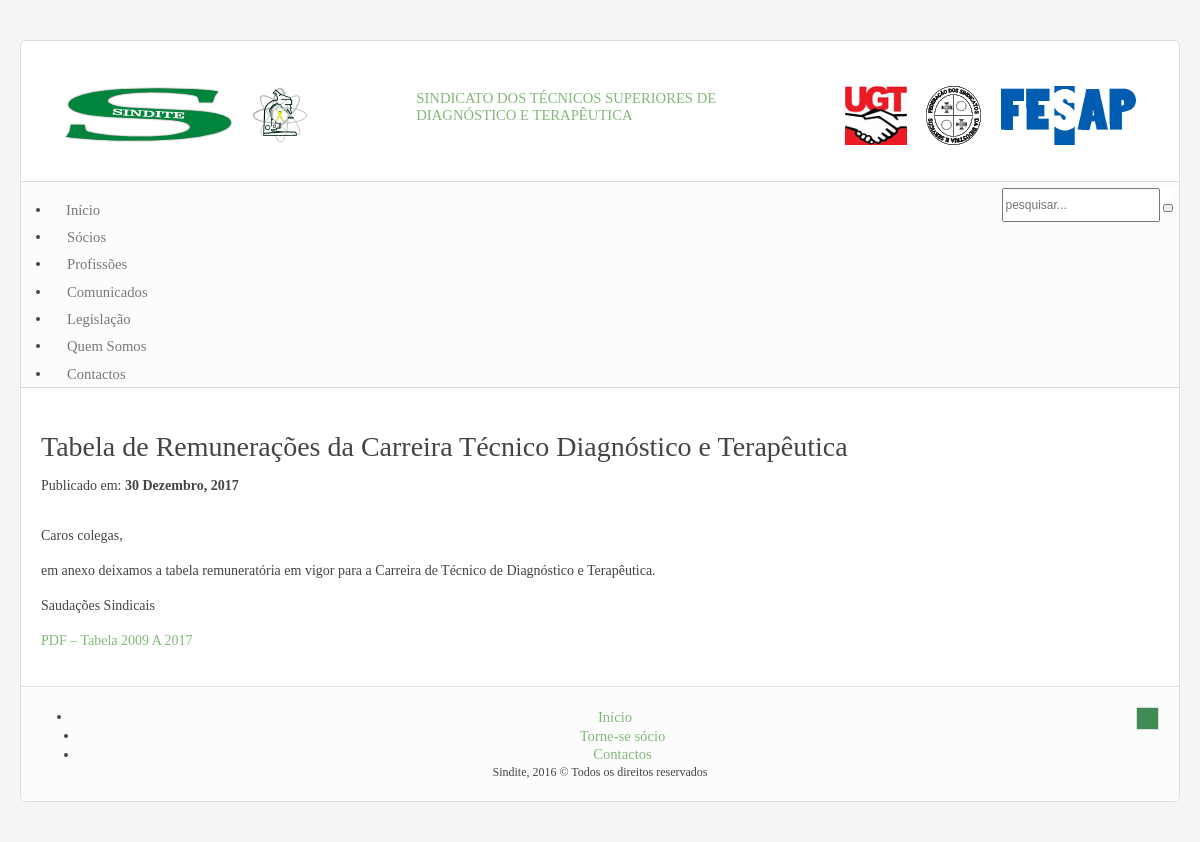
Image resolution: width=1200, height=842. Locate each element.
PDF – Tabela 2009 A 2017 (117, 640)
